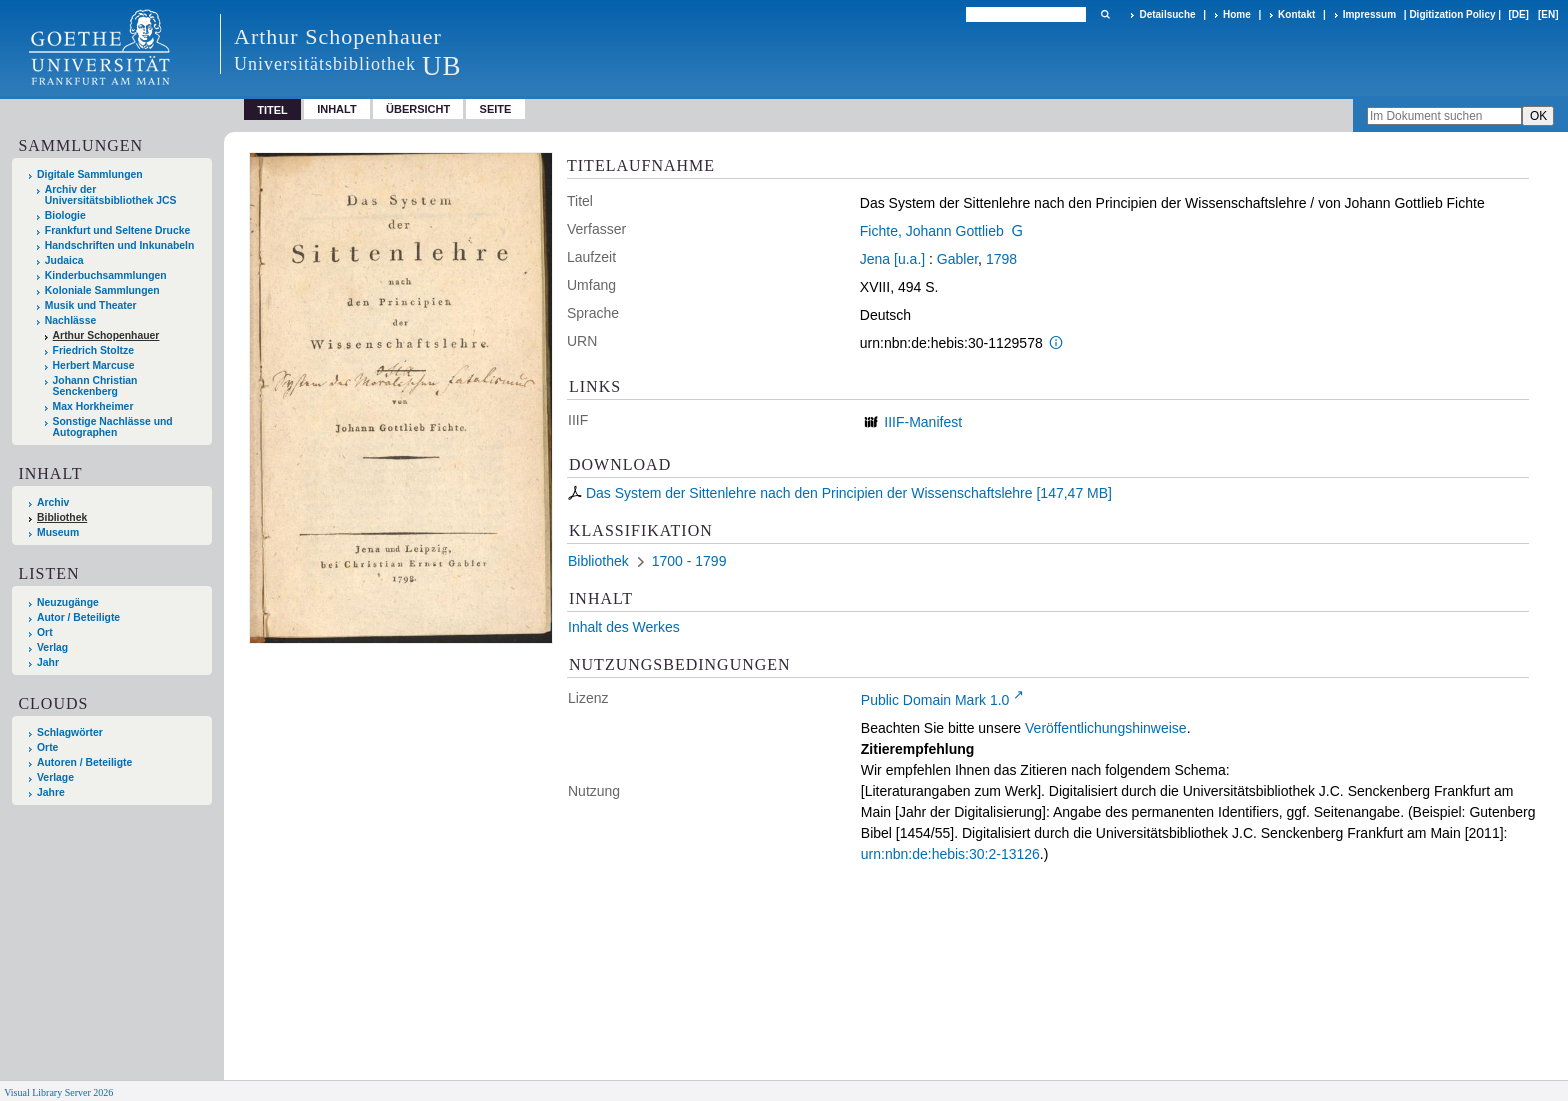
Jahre (51, 792)
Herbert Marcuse (94, 365)
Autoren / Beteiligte (84, 762)
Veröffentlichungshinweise (1106, 728)
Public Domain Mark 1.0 (935, 700)
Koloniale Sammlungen (102, 290)
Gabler (957, 259)
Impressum (1369, 14)
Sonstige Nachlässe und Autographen (113, 427)
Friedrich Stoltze (93, 350)
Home (1237, 14)
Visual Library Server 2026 (58, 1092)
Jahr (48, 662)
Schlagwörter (70, 732)
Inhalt (337, 109)
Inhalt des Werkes (624, 627)
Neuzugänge (68, 602)
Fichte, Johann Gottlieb (932, 231)
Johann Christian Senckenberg (95, 386)
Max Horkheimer (93, 406)
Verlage (55, 777)
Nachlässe (70, 320)
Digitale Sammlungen (90, 174)
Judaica (64, 260)
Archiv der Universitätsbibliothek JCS (111, 195)
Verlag (52, 647)
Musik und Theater (91, 305)
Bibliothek (62, 517)
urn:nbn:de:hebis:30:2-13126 (950, 854)
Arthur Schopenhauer (106, 335)
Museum (58, 532)
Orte (47, 747)
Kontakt (1296, 14)
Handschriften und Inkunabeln (120, 245)
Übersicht (418, 109)
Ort (45, 632)
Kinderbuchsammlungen (106, 275)
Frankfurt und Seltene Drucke (118, 230)
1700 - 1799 (689, 561)
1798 (1001, 259)
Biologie (65, 215)
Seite (496, 109)
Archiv (53, 502)
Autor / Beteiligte (78, 617)
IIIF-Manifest (923, 422)
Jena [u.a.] (892, 259)
